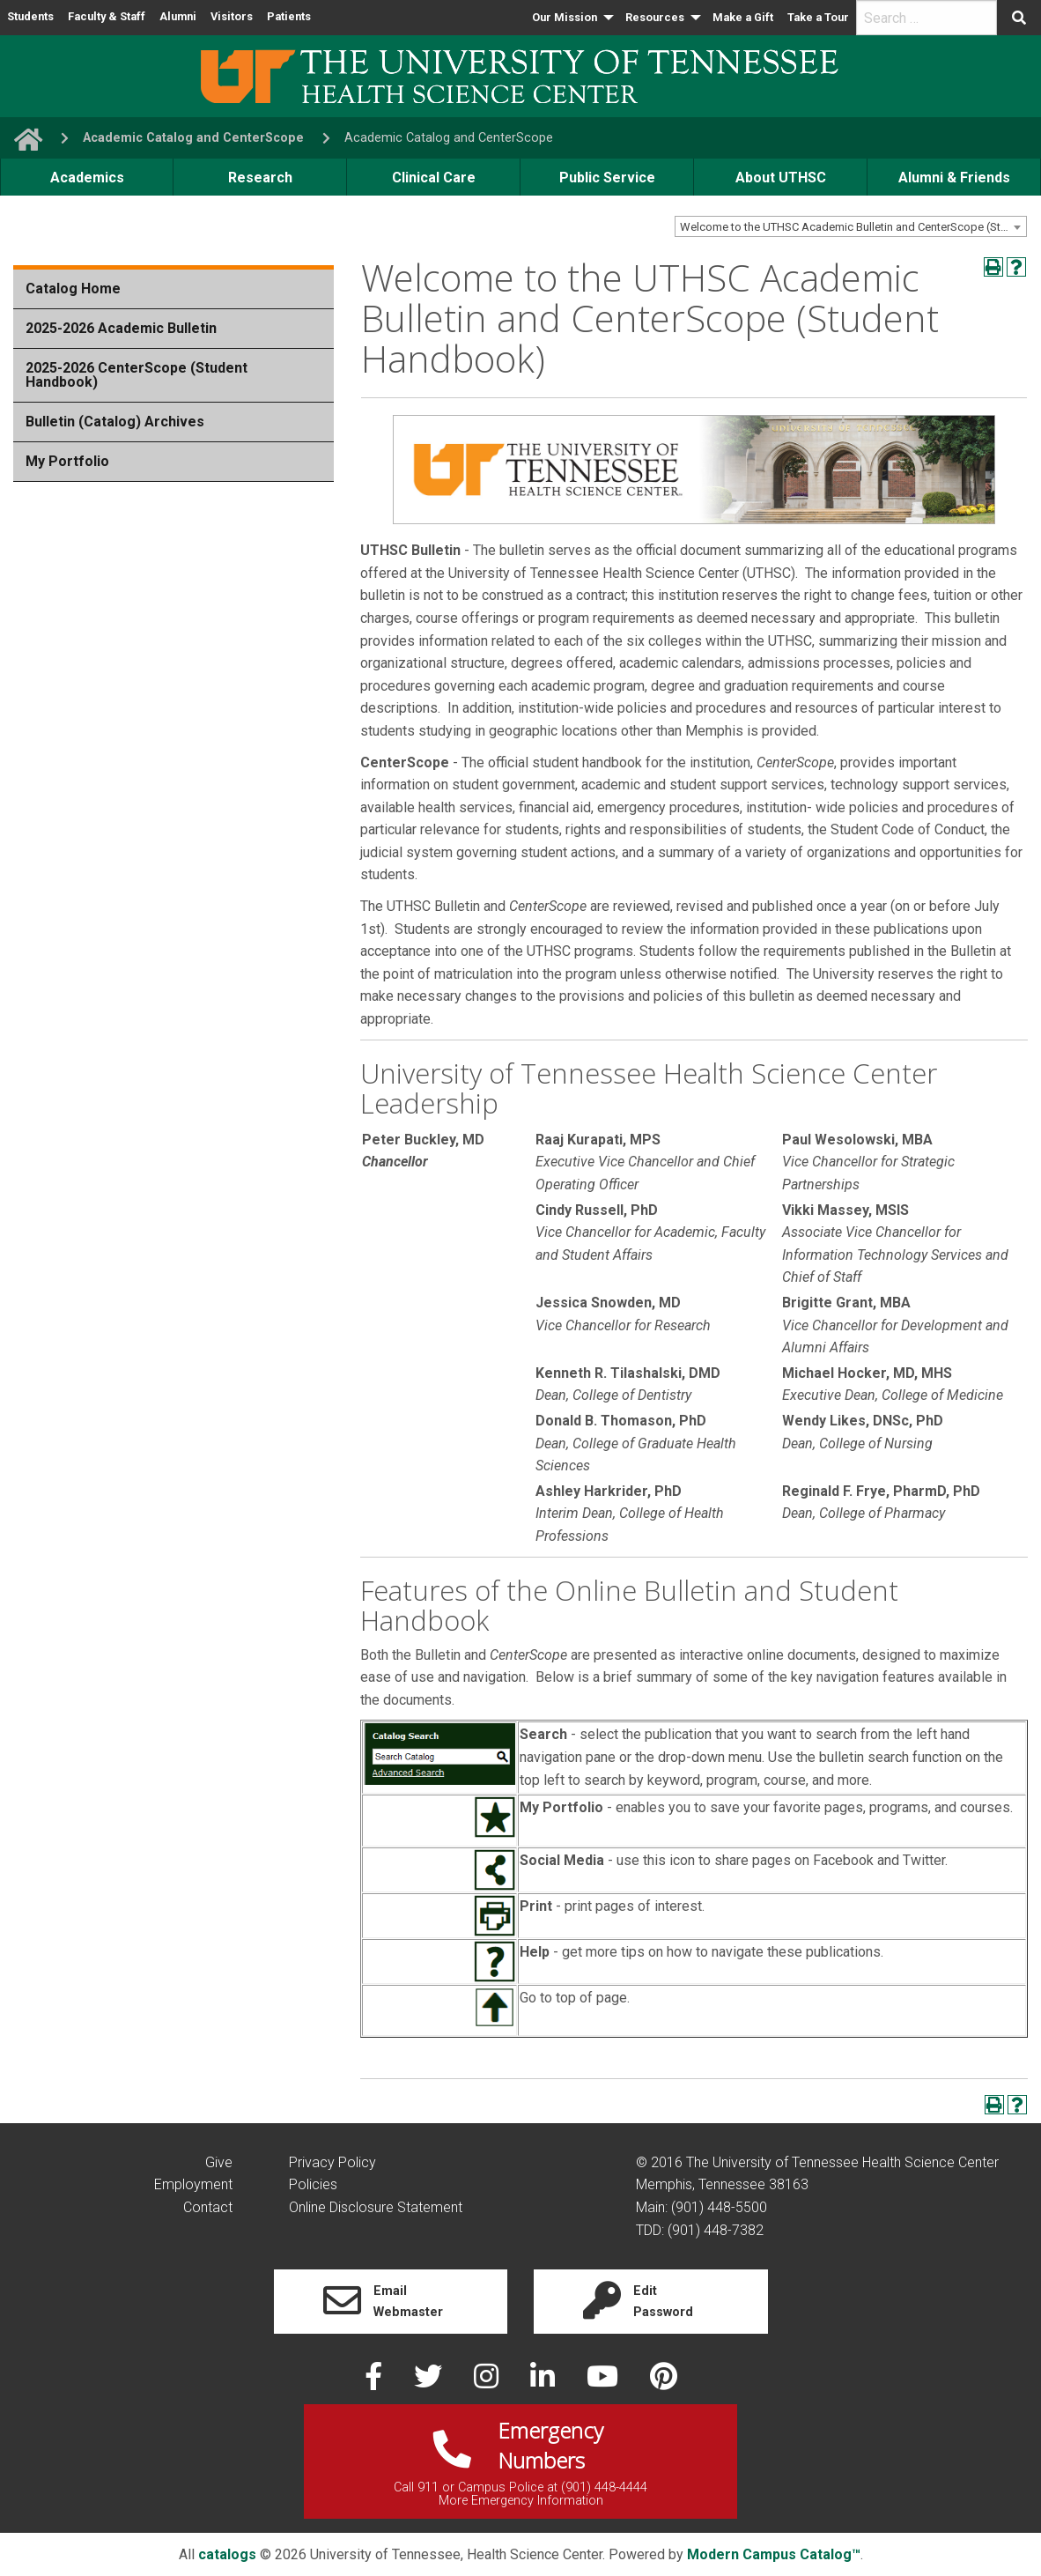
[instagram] (488, 2381)
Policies (313, 2184)
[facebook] (375, 2381)
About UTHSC (780, 177)
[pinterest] (663, 2381)
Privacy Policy (332, 2162)
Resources (654, 17)
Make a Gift (742, 17)
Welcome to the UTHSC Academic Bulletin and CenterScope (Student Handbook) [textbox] (853, 226)
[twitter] (430, 2381)
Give (219, 2162)
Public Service (607, 177)
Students (30, 16)
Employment (193, 2184)
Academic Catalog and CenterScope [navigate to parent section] (193, 137)
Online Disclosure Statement (375, 2207)
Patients (289, 16)
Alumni (177, 16)
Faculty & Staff (106, 16)
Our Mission (564, 17)
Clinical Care (434, 177)
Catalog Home (73, 288)
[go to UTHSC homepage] (21, 138)
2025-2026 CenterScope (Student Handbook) (136, 374)
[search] (926, 17)
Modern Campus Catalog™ (773, 2554)
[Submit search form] (1019, 17)
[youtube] (604, 2381)
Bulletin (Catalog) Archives (115, 421)
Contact (208, 2207)
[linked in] (544, 2381)
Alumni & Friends (954, 177)
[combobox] (851, 226)
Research (260, 177)
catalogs (227, 2554)
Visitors (231, 16)
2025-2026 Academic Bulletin (121, 328)
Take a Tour (818, 17)
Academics (87, 177)
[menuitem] (571, 17)
